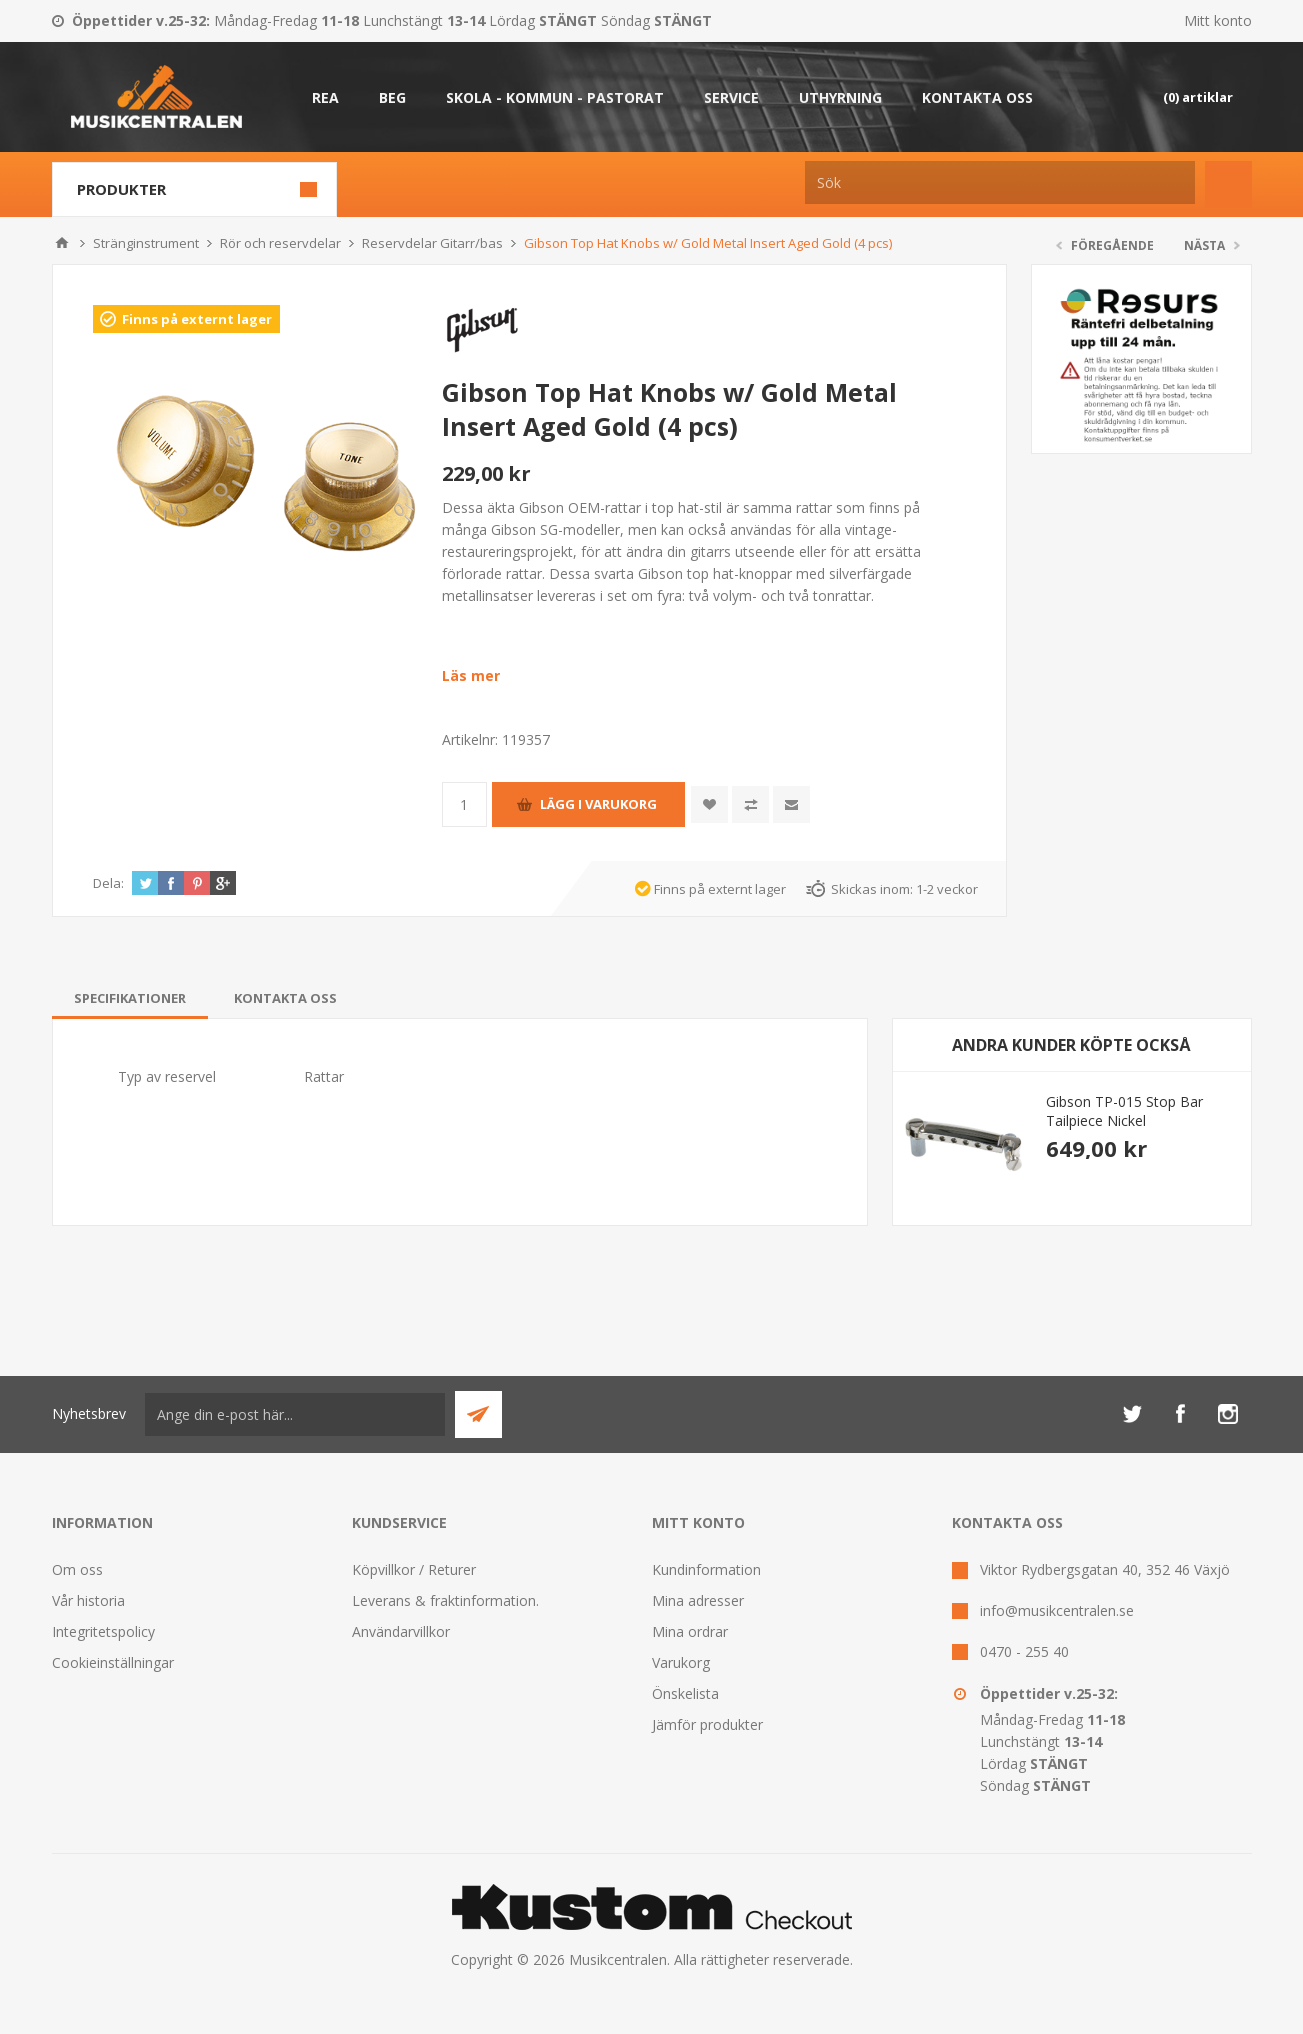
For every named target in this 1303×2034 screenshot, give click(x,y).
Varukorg (681, 1662)
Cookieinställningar (113, 1662)
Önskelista (685, 1693)
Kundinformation (706, 1569)
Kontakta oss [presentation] (285, 998)
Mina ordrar (690, 1631)
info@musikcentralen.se (1057, 1610)
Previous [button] (919, 1045)
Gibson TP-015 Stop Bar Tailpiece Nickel (1124, 1111)
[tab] (130, 998)
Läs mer (471, 675)
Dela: (108, 883)
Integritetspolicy (103, 1631)
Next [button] (1224, 1045)
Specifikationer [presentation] (130, 998)
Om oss (77, 1569)
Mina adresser (698, 1600)
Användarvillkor (401, 1631)
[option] (1072, 1143)
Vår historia (88, 1600)
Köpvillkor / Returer (414, 1569)
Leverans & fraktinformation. (445, 1600)
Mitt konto (1218, 20)
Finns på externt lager (197, 319)
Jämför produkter (707, 1724)
